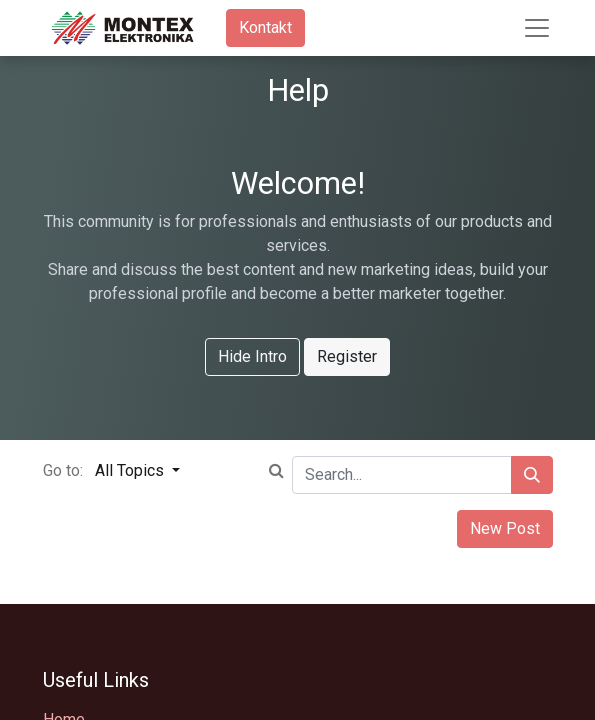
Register (347, 356)
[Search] (532, 475)
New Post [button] (505, 528)
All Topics (131, 470)
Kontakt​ (265, 27)
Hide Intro (252, 356)
